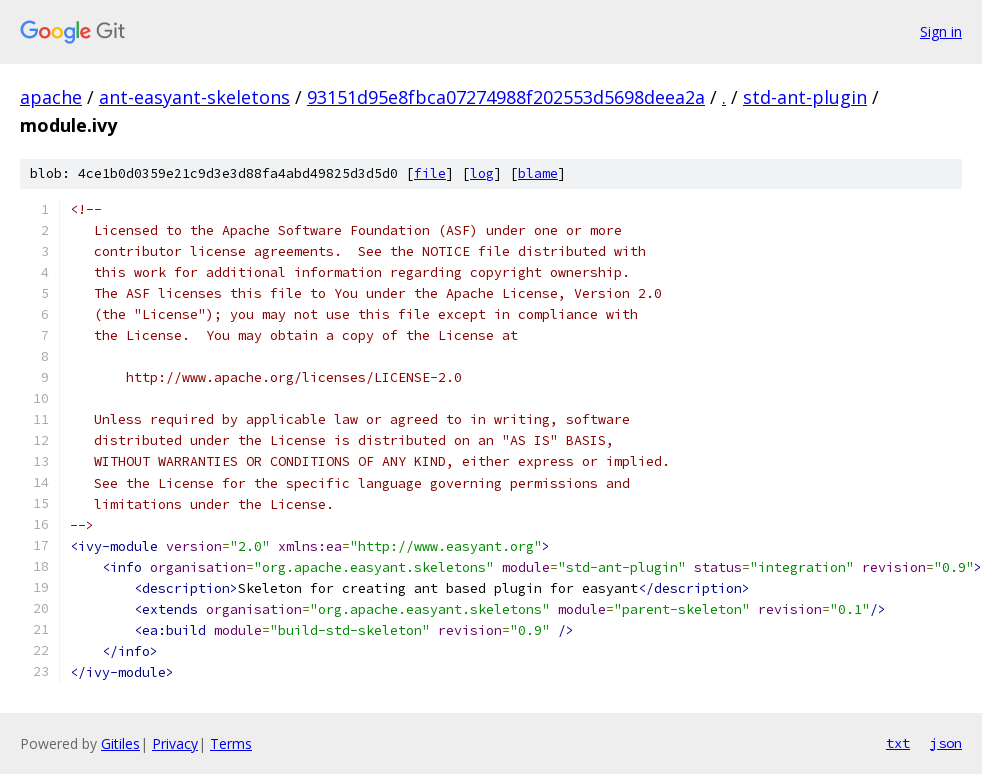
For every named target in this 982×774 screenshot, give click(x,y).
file (430, 173)
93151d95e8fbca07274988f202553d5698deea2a (506, 97)
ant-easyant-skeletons (194, 97)
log (482, 173)
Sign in (941, 31)
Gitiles (120, 743)
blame (538, 173)
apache (51, 97)
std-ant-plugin (805, 97)
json (946, 743)
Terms (231, 743)
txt (898, 743)
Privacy (175, 743)
